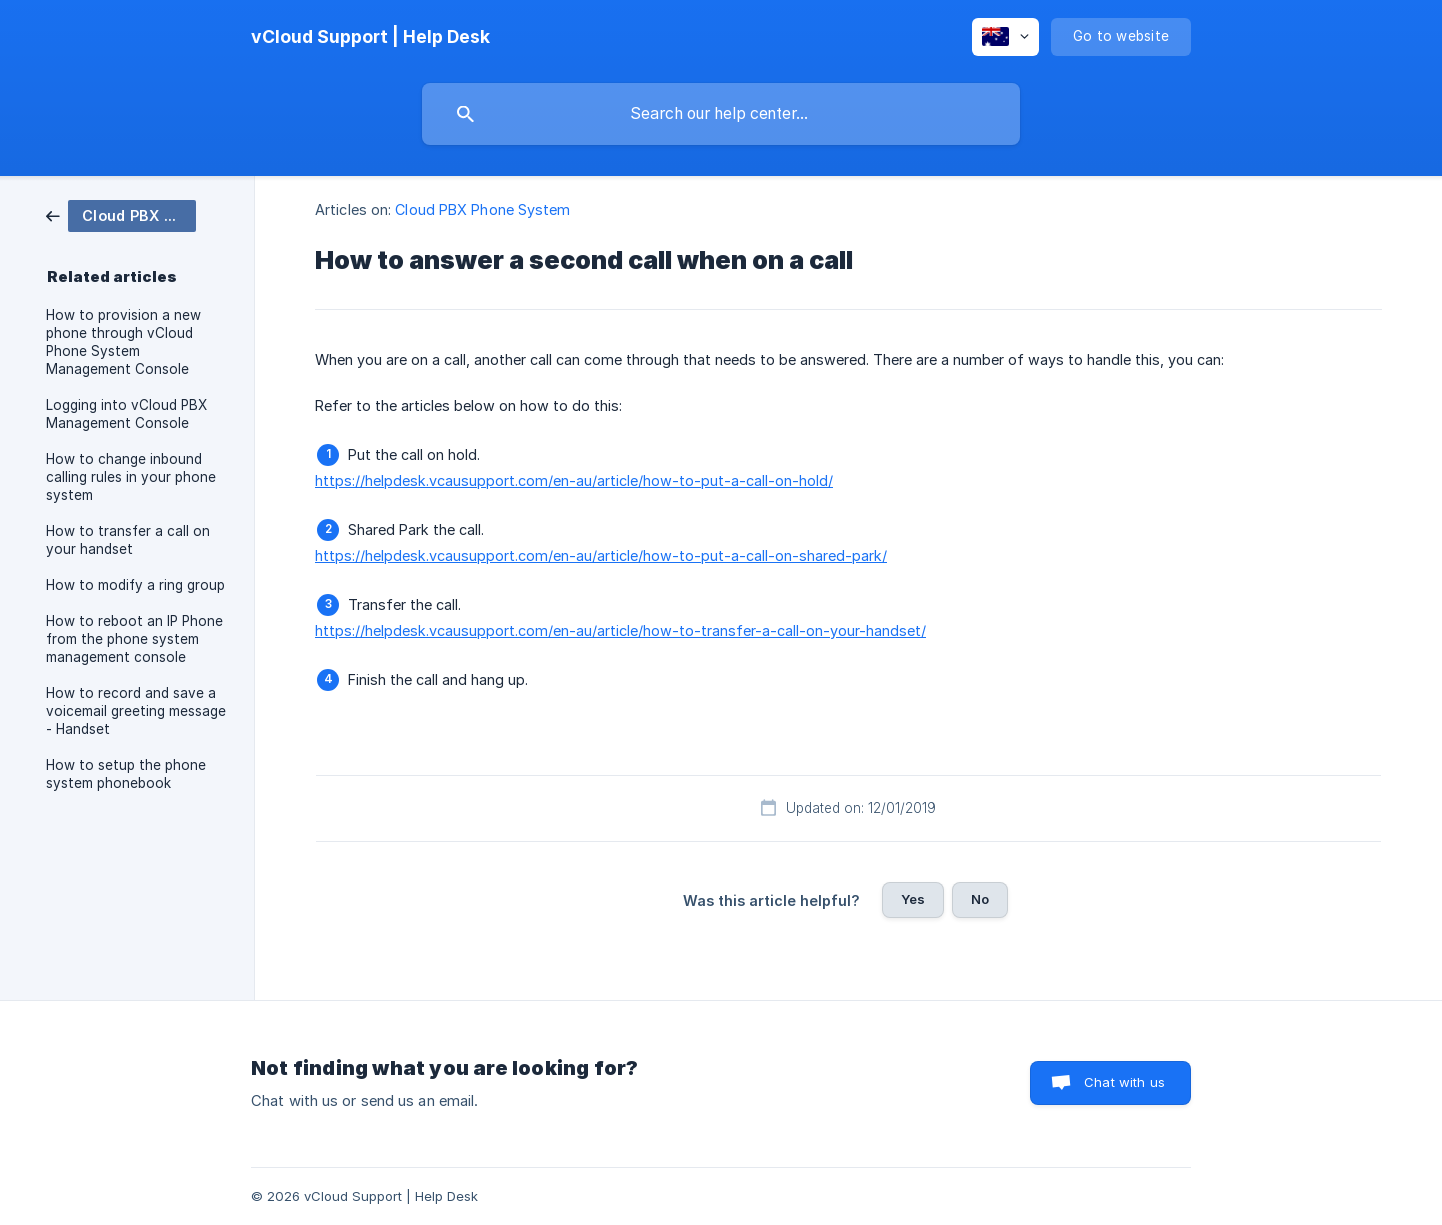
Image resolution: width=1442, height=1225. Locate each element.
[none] (370, 37)
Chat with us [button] (1124, 1082)
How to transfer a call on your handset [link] (128, 540)
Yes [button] (913, 899)
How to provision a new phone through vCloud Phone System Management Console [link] (123, 342)
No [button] (980, 899)
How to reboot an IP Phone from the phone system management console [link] (134, 639)
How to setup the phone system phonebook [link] (126, 774)
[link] (121, 214)
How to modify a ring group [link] (135, 585)
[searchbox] (721, 114)
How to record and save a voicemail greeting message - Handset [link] (136, 711)
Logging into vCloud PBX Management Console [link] (126, 414)
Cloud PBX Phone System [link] (482, 209)
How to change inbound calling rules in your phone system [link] (131, 477)
